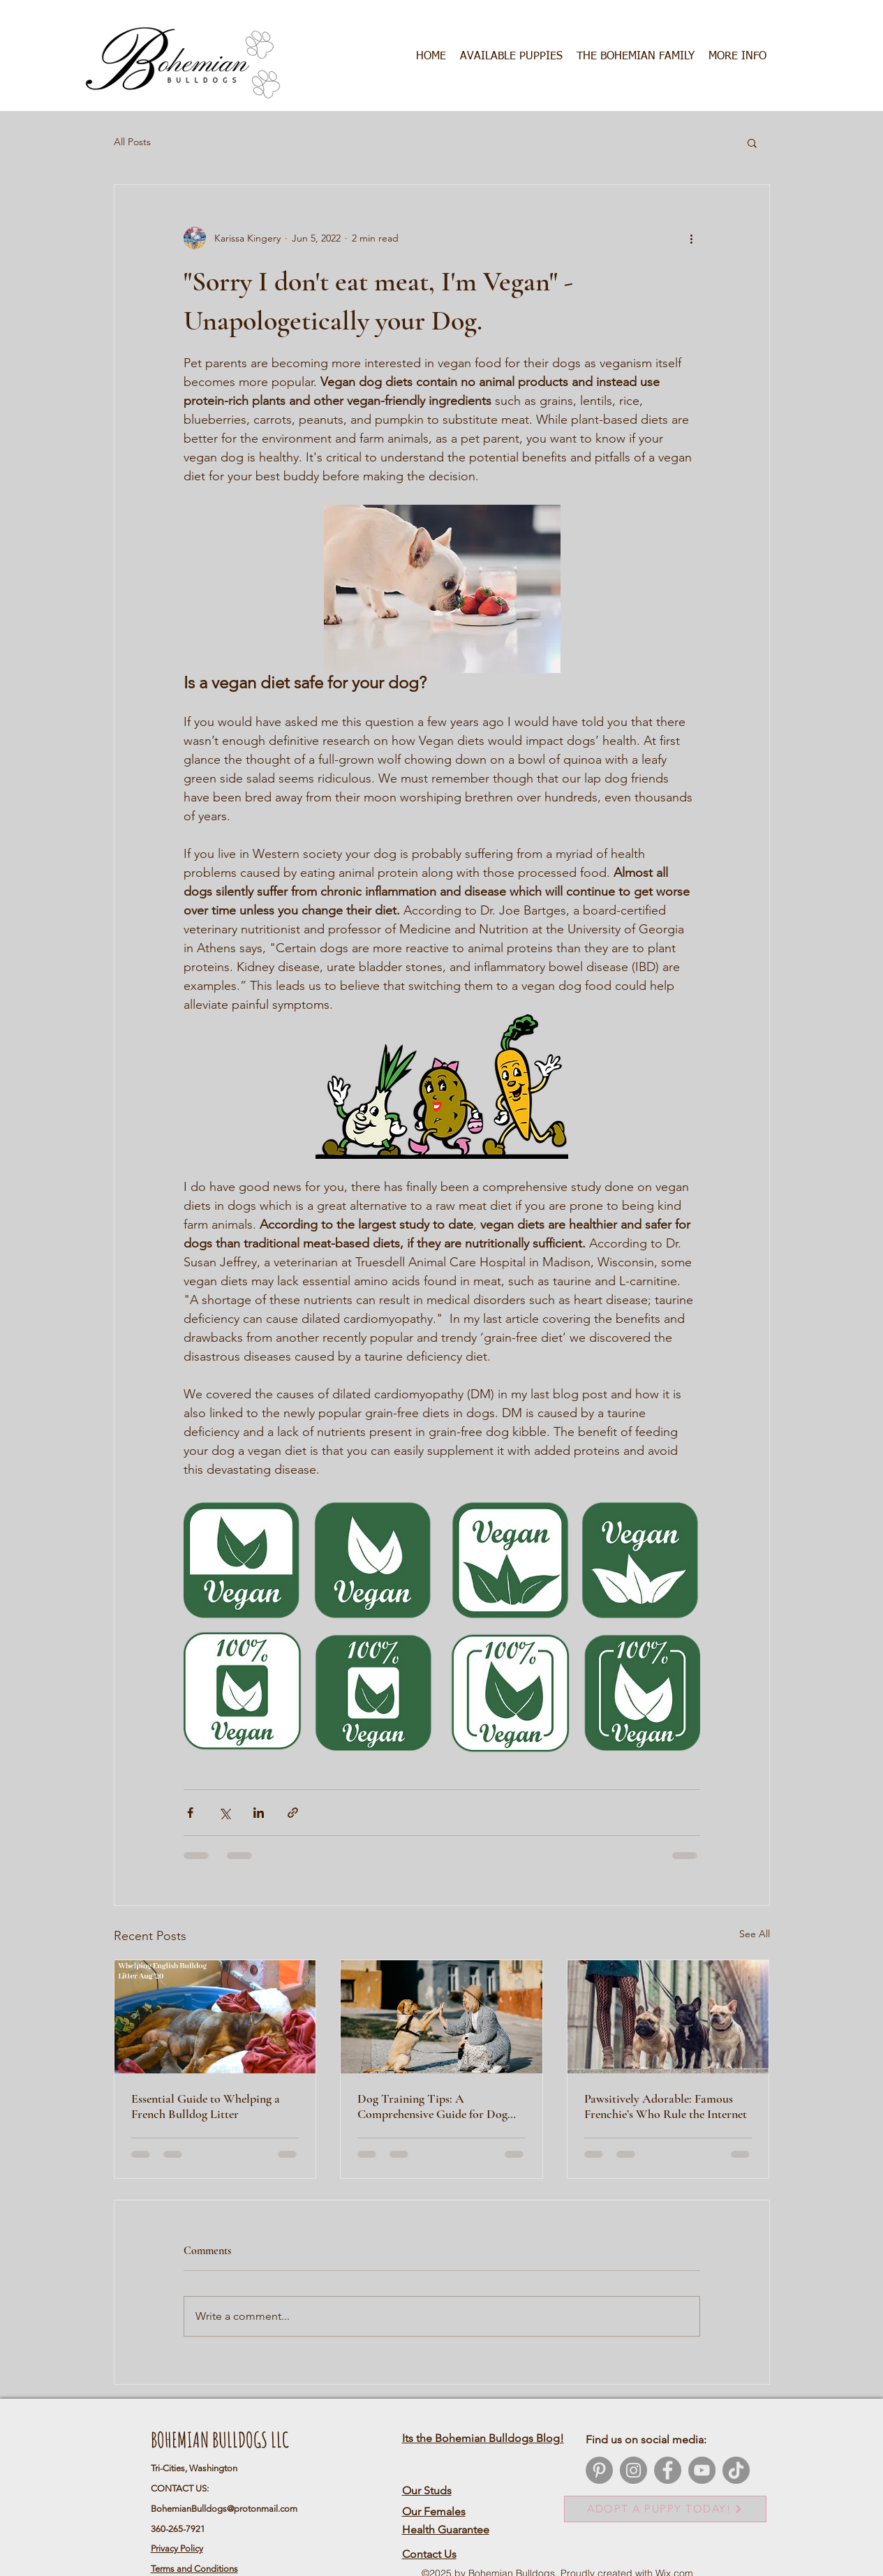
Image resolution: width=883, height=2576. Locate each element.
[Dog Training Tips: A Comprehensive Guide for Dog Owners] (441, 2016)
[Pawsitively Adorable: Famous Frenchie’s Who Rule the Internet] (668, 2016)
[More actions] (691, 238)
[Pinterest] (599, 2470)
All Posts (132, 141)
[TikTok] (736, 2470)
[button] (636, 56)
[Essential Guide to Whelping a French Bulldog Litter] (215, 2016)
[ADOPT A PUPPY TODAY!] (665, 2509)
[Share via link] (292, 1812)
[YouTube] (701, 2470)
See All (754, 1933)
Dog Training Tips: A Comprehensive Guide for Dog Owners (432, 2106)
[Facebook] (667, 2470)
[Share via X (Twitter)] (224, 1812)
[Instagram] (633, 2470)
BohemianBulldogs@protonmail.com (224, 2508)
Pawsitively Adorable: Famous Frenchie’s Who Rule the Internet (665, 2106)
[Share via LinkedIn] (258, 1812)
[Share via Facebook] (190, 1812)
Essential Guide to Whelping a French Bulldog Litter (205, 2106)
